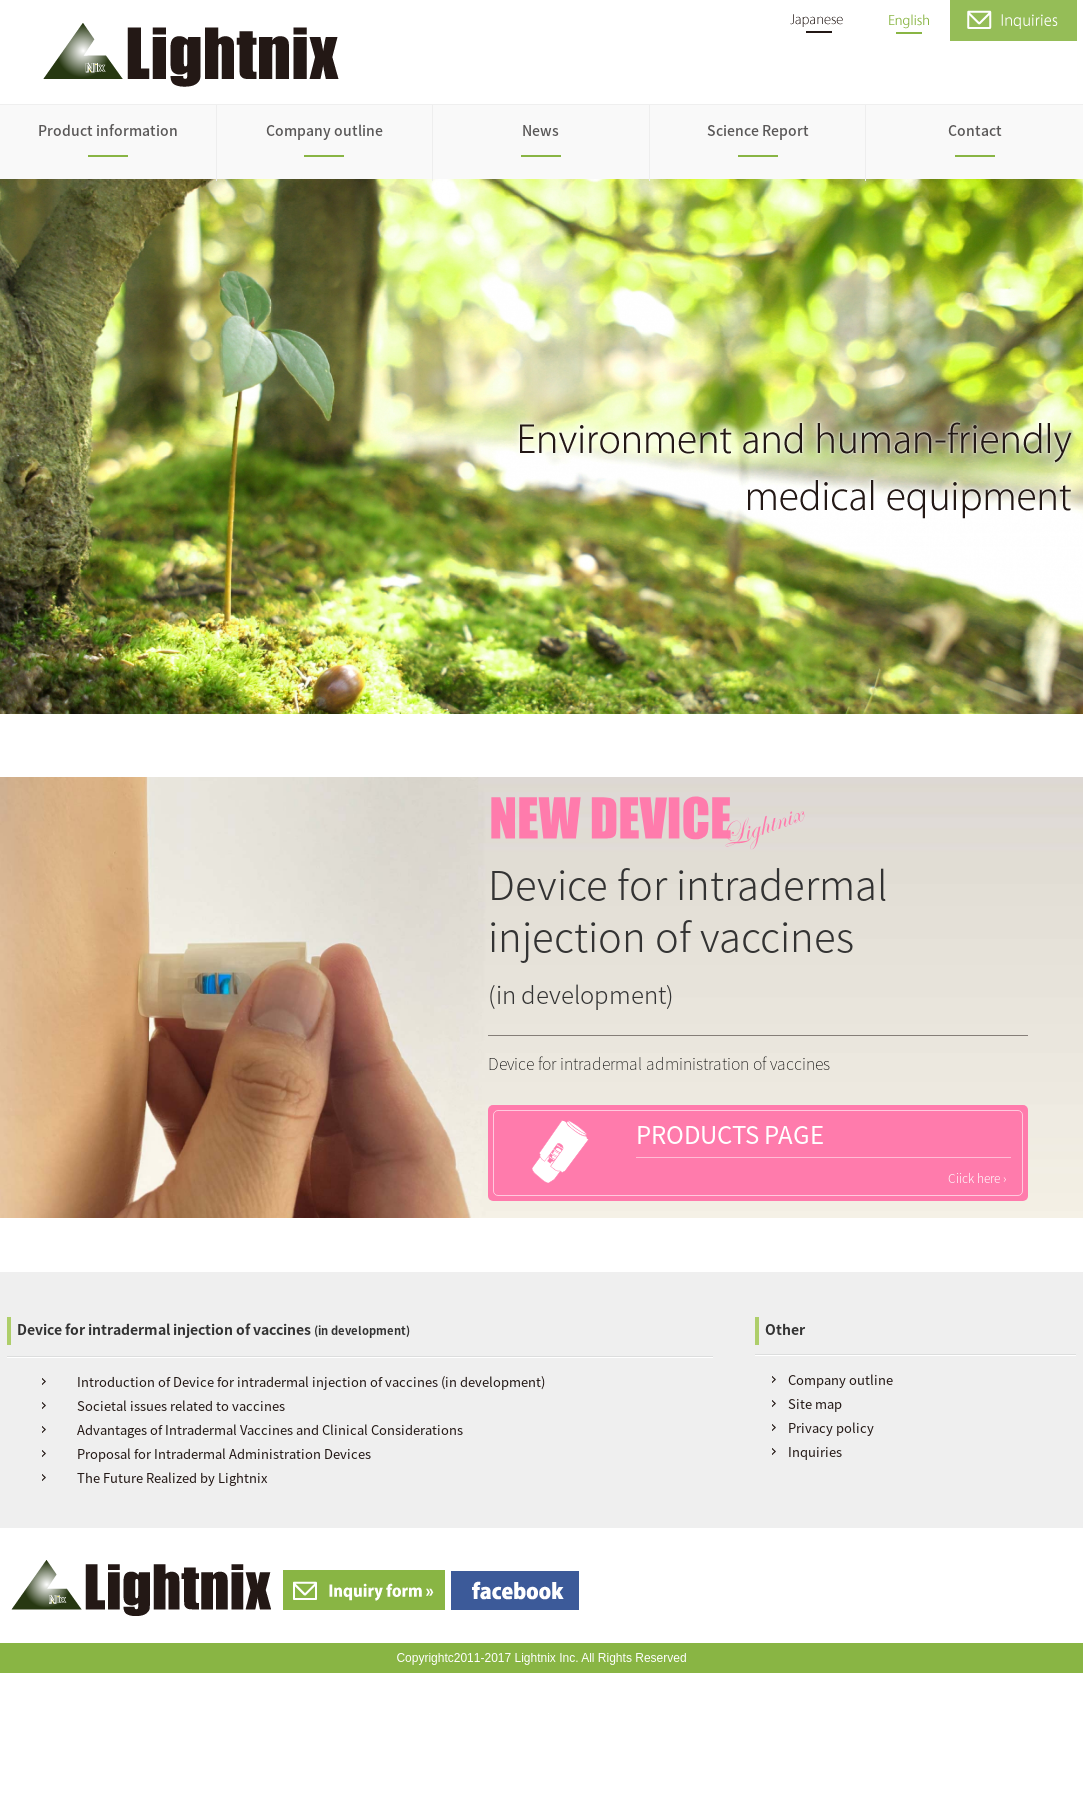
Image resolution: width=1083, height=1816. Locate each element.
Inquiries (815, 1451)
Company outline (324, 130)
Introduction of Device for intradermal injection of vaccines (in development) (311, 1381)
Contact (975, 130)
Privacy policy (831, 1427)
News (540, 130)
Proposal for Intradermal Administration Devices (224, 1453)
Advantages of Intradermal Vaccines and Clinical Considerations (270, 1429)
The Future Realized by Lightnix (172, 1477)
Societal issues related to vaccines (181, 1405)
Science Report (758, 130)
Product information (108, 130)
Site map (815, 1403)
